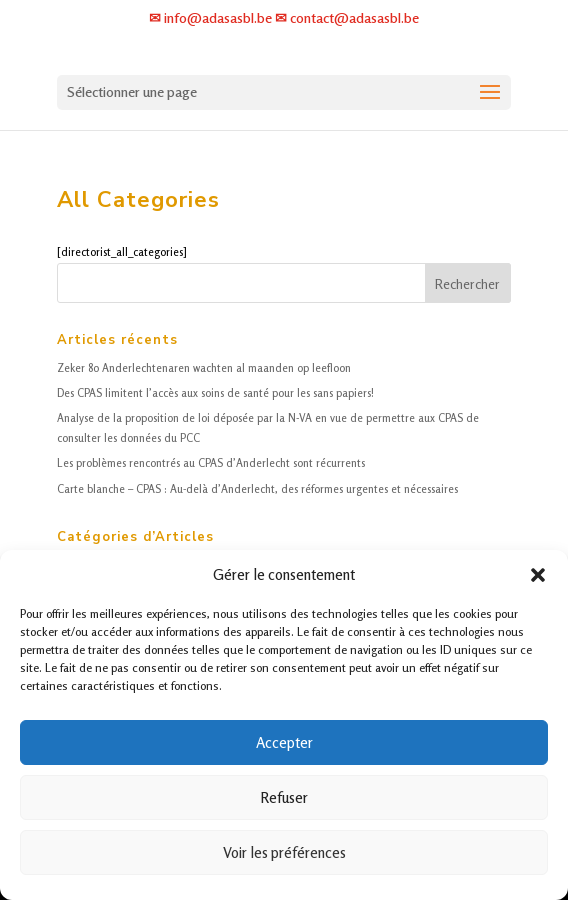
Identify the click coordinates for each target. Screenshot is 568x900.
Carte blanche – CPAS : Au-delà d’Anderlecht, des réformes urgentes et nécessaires (257, 489)
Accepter (284, 742)
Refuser (284, 797)
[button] (538, 575)
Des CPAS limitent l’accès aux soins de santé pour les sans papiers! (215, 393)
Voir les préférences (284, 852)
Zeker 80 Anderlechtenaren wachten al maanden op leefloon (204, 368)
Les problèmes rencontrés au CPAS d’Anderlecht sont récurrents (211, 463)
